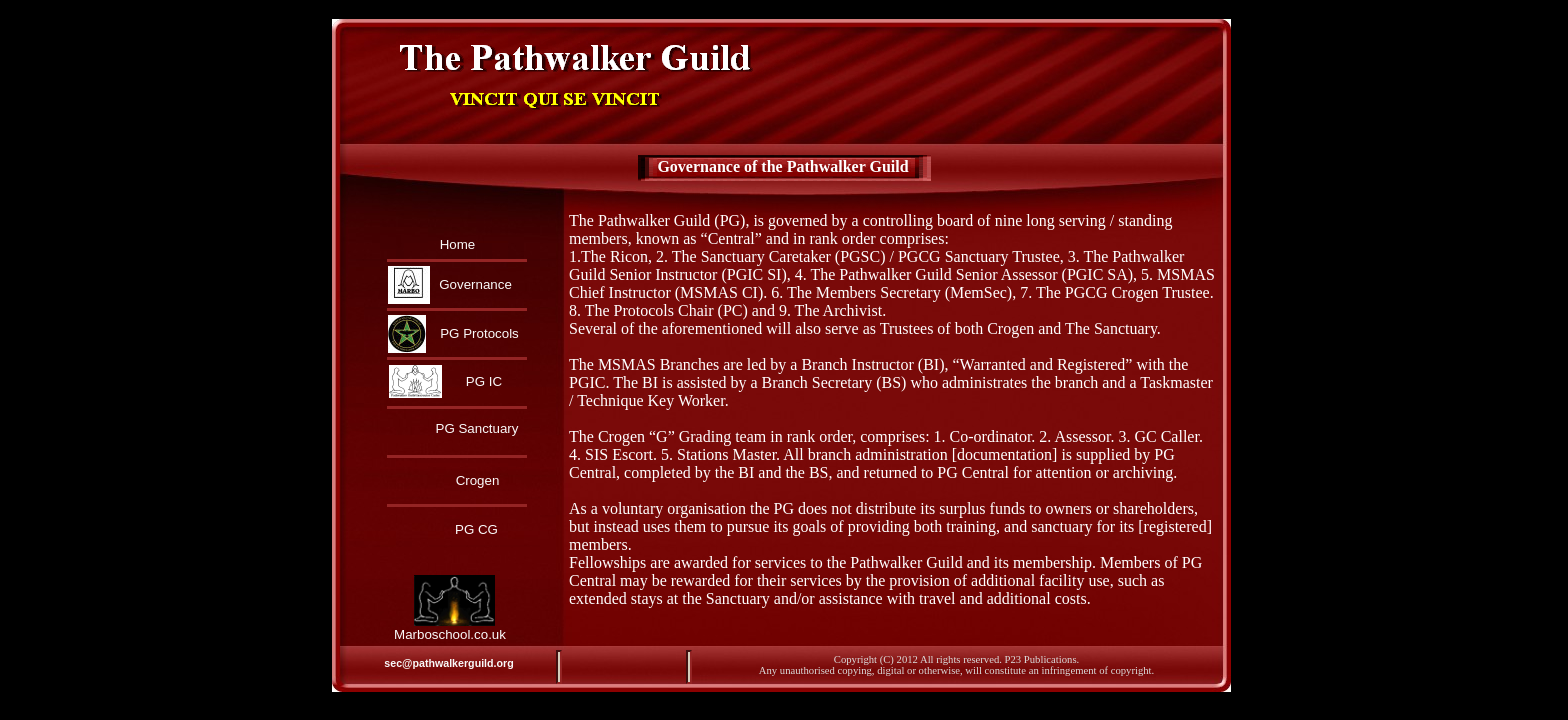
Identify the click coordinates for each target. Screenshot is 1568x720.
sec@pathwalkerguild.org (448, 663)
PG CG (476, 529)
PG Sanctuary (477, 428)
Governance (475, 284)
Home (458, 244)
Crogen (478, 480)
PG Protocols (479, 333)
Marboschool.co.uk (450, 634)
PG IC (484, 381)
